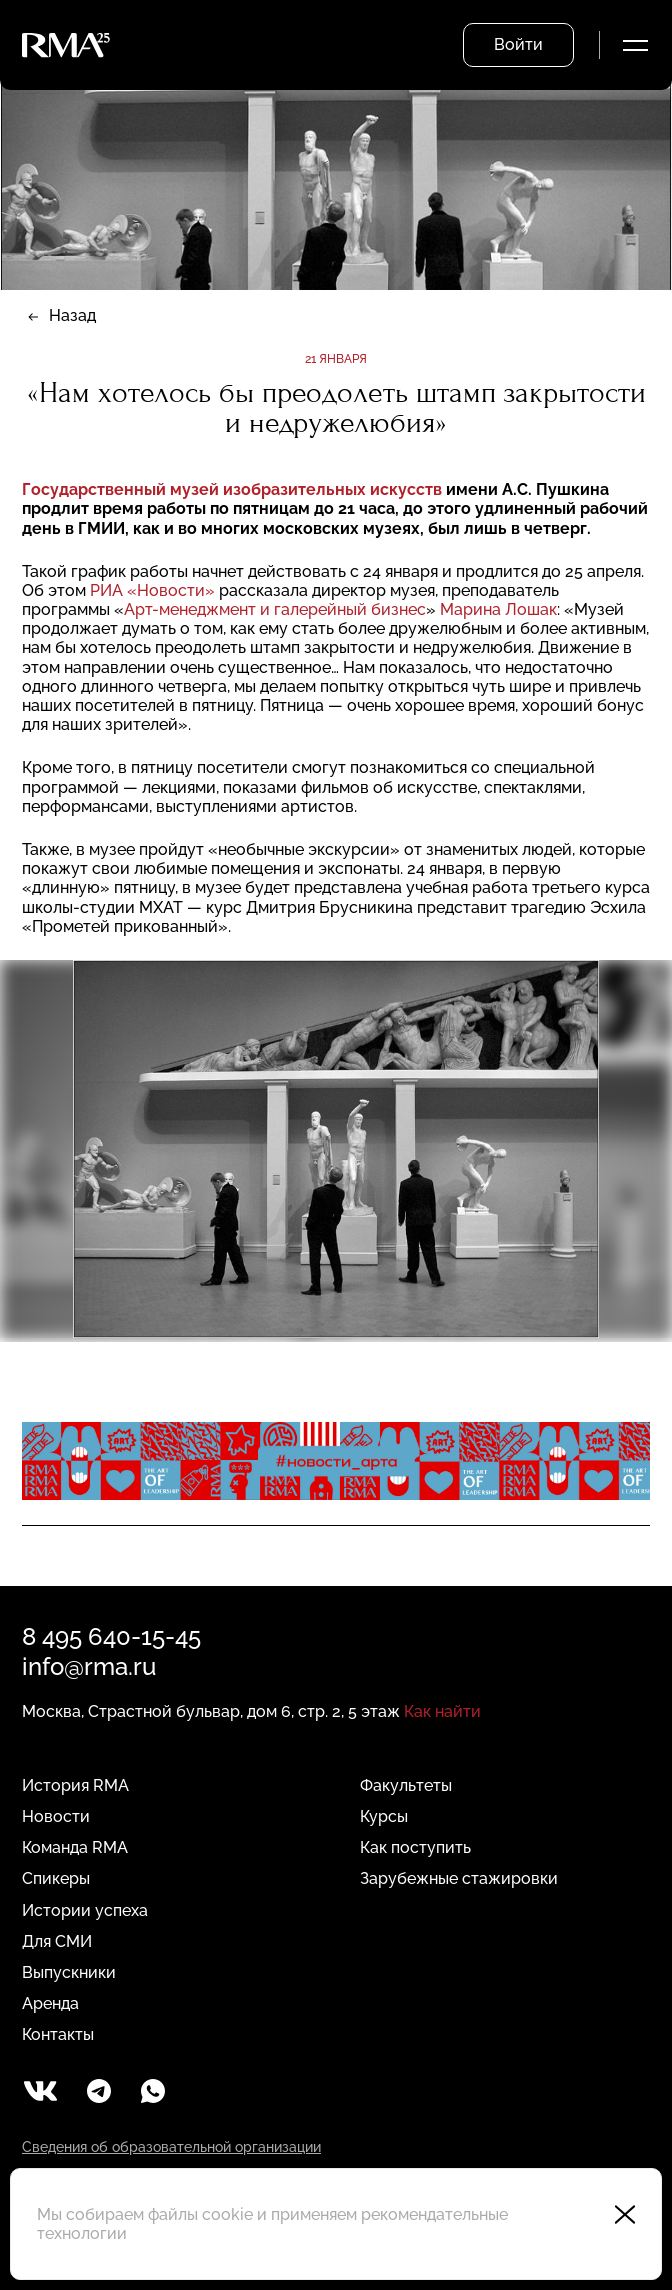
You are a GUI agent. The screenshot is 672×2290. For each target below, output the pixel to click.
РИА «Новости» (152, 590)
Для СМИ (57, 1941)
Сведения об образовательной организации (171, 2147)
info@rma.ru (89, 1666)
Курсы (384, 1816)
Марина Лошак (498, 609)
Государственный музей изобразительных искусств (234, 489)
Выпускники (69, 1972)
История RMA (75, 1785)
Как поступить (415, 1847)
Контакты (58, 2034)
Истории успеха (85, 1910)
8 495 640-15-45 (111, 1636)
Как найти (442, 1711)
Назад (72, 315)
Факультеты (406, 1785)
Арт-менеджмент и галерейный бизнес (275, 609)
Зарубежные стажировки (459, 1878)
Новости (56, 1816)
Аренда (50, 2003)
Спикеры (56, 1878)
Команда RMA (75, 1847)
